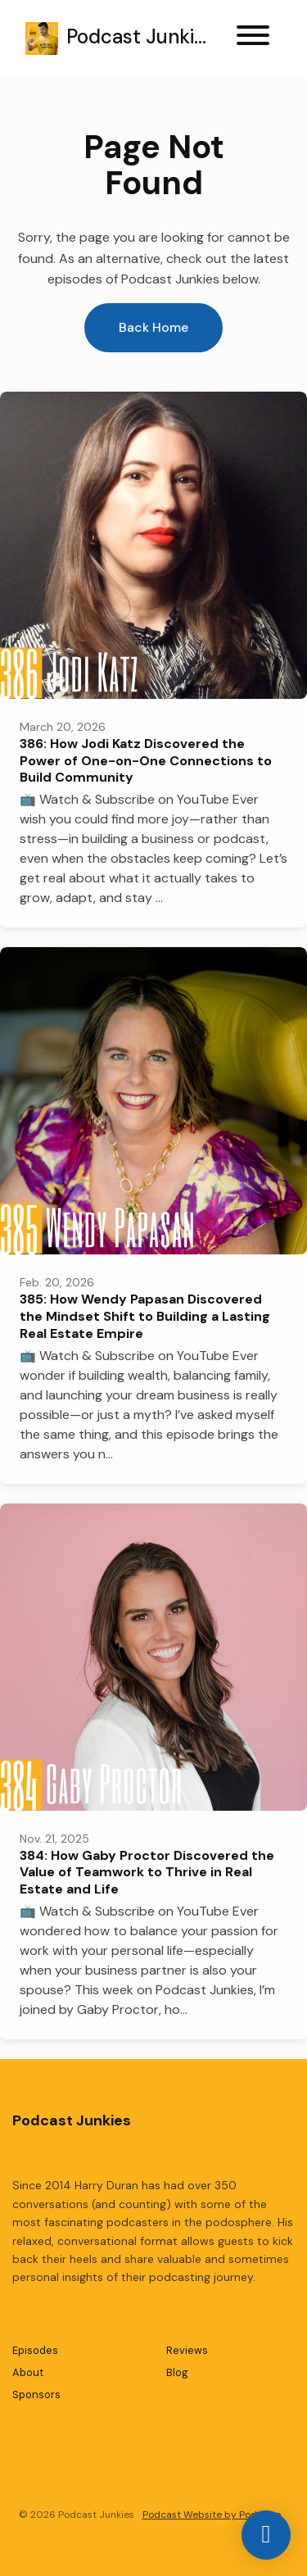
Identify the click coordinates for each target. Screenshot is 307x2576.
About (27, 2372)
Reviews (187, 2350)
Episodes (35, 2350)
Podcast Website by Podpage (211, 2514)
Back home (153, 327)
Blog (177, 2372)
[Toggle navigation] (253, 38)
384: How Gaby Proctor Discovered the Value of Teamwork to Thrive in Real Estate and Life (147, 1872)
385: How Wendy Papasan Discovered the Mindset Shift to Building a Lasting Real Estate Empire (145, 1316)
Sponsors (36, 2394)
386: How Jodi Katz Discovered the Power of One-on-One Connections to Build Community (146, 761)
